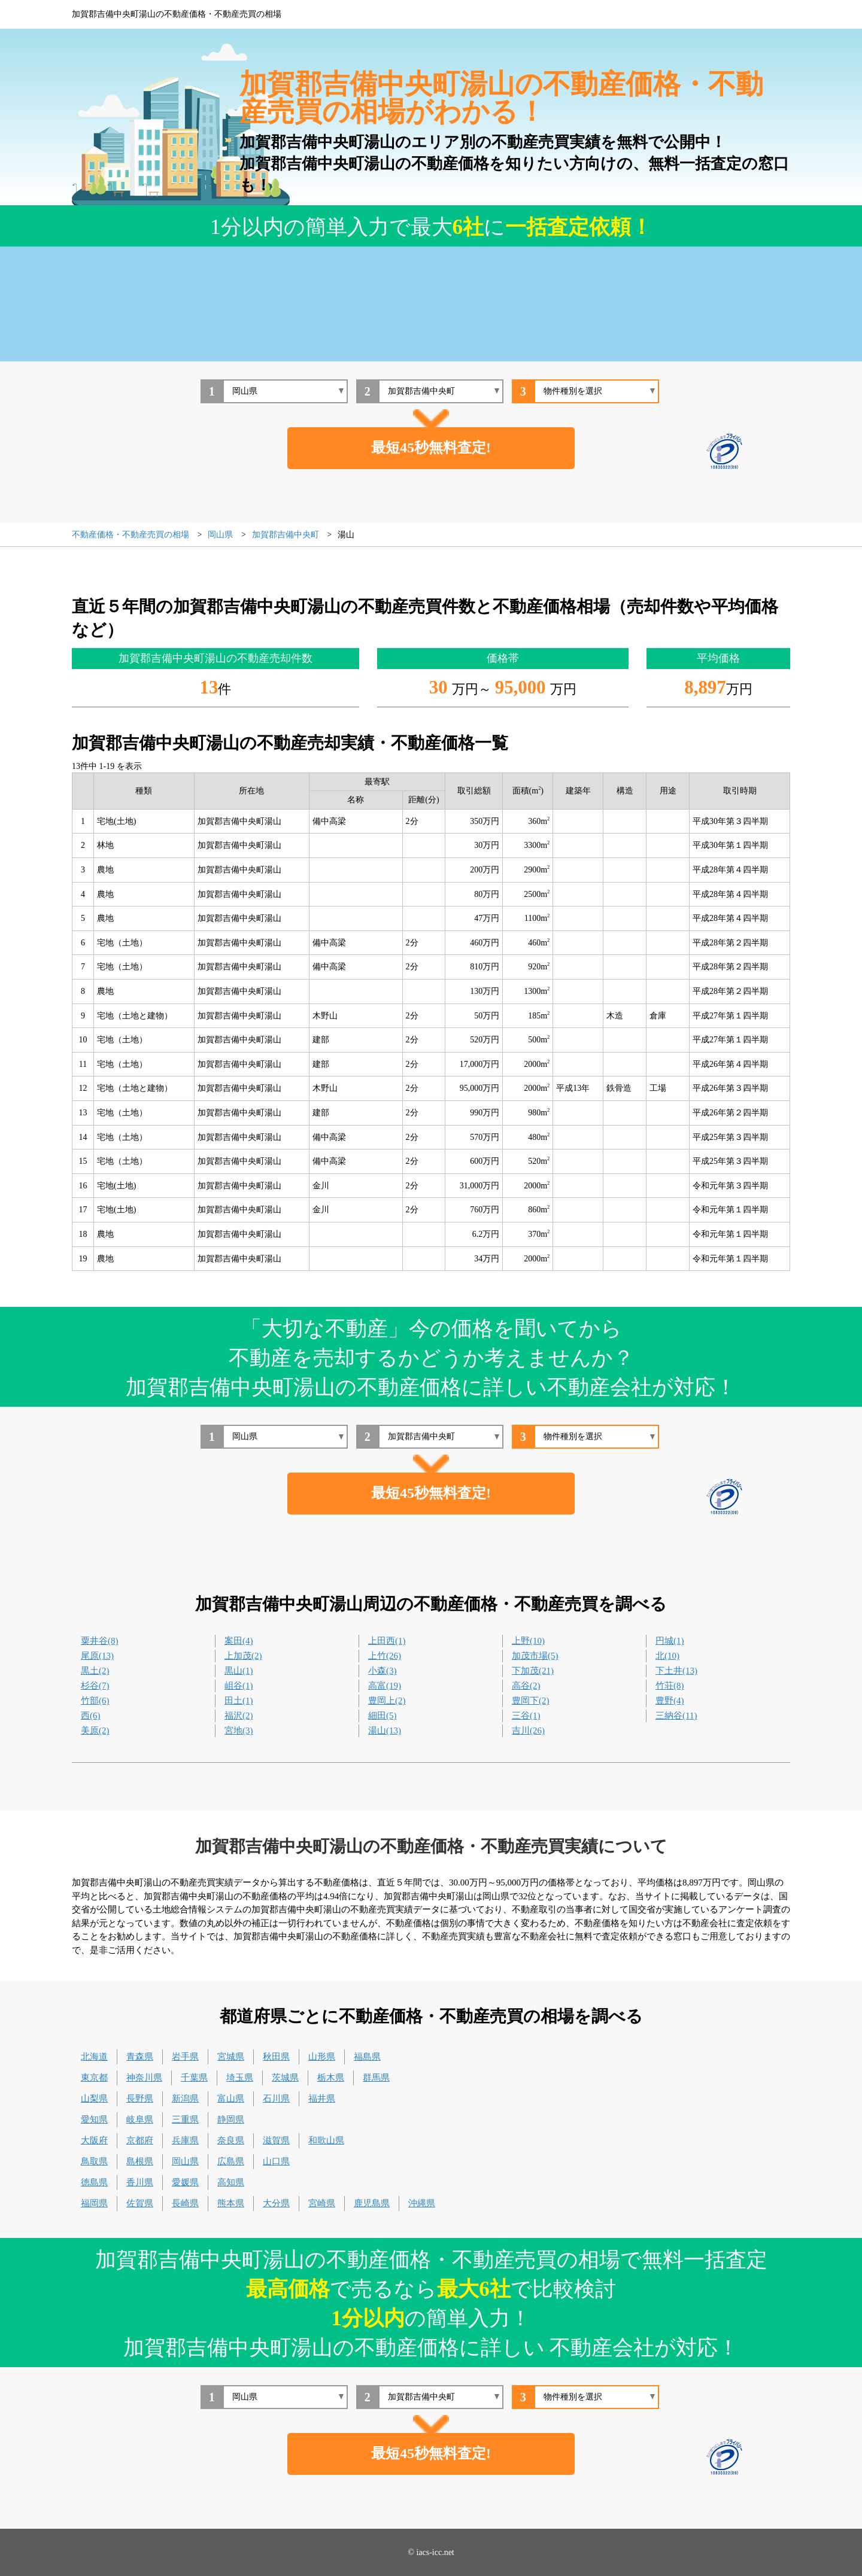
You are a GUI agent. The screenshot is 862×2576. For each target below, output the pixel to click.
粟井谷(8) (100, 1641)
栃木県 (330, 2077)
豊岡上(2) (387, 1700)
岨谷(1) (238, 1685)
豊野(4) (669, 1700)
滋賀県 (276, 2140)
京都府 (139, 2140)
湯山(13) (384, 1730)
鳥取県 (94, 2161)
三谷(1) (526, 1715)
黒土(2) (95, 1670)
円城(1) (669, 1641)
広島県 (230, 2161)
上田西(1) (387, 1641)
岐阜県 (139, 2119)
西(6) (91, 1715)
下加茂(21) (533, 1670)
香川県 (139, 2182)
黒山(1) (238, 1670)
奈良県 (230, 2140)
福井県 (321, 2098)
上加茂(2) (243, 1655)
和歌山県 (326, 2140)
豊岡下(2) (531, 1700)
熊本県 (230, 2203)
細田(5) (382, 1715)
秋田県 (276, 2056)
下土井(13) (676, 1670)
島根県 (139, 2161)
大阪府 (94, 2140)
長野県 (139, 2098)
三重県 (185, 2119)
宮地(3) (238, 1730)
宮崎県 (321, 2203)
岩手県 (185, 2056)
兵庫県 (185, 2140)
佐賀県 (139, 2203)
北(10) (667, 1655)
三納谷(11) (676, 1715)
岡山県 (185, 2161)
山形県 (321, 2056)
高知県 (230, 2182)
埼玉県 (239, 2077)
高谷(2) (526, 1685)
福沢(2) (238, 1715)
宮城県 (230, 2056)
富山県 (230, 2098)
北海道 (94, 2056)
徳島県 (94, 2182)
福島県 (367, 2056)
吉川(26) (528, 1730)
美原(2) (95, 1730)
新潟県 (185, 2098)
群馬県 (376, 2077)
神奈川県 (144, 2077)
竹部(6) (95, 1700)
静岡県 (230, 2119)
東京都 (94, 2077)
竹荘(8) (669, 1685)
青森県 (139, 2056)
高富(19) (384, 1685)
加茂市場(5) (535, 1655)
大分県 (276, 2203)
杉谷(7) (95, 1685)
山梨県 (94, 2098)
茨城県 (285, 2077)
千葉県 (194, 2077)
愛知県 (94, 2119)
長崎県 (185, 2203)
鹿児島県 (372, 2203)
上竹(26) (384, 1655)
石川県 (276, 2098)
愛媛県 (185, 2182)
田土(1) (238, 1700)
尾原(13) (97, 1655)
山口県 (276, 2161)
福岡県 (94, 2203)
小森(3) (382, 1670)
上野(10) (528, 1641)
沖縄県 (421, 2203)
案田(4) (238, 1641)
